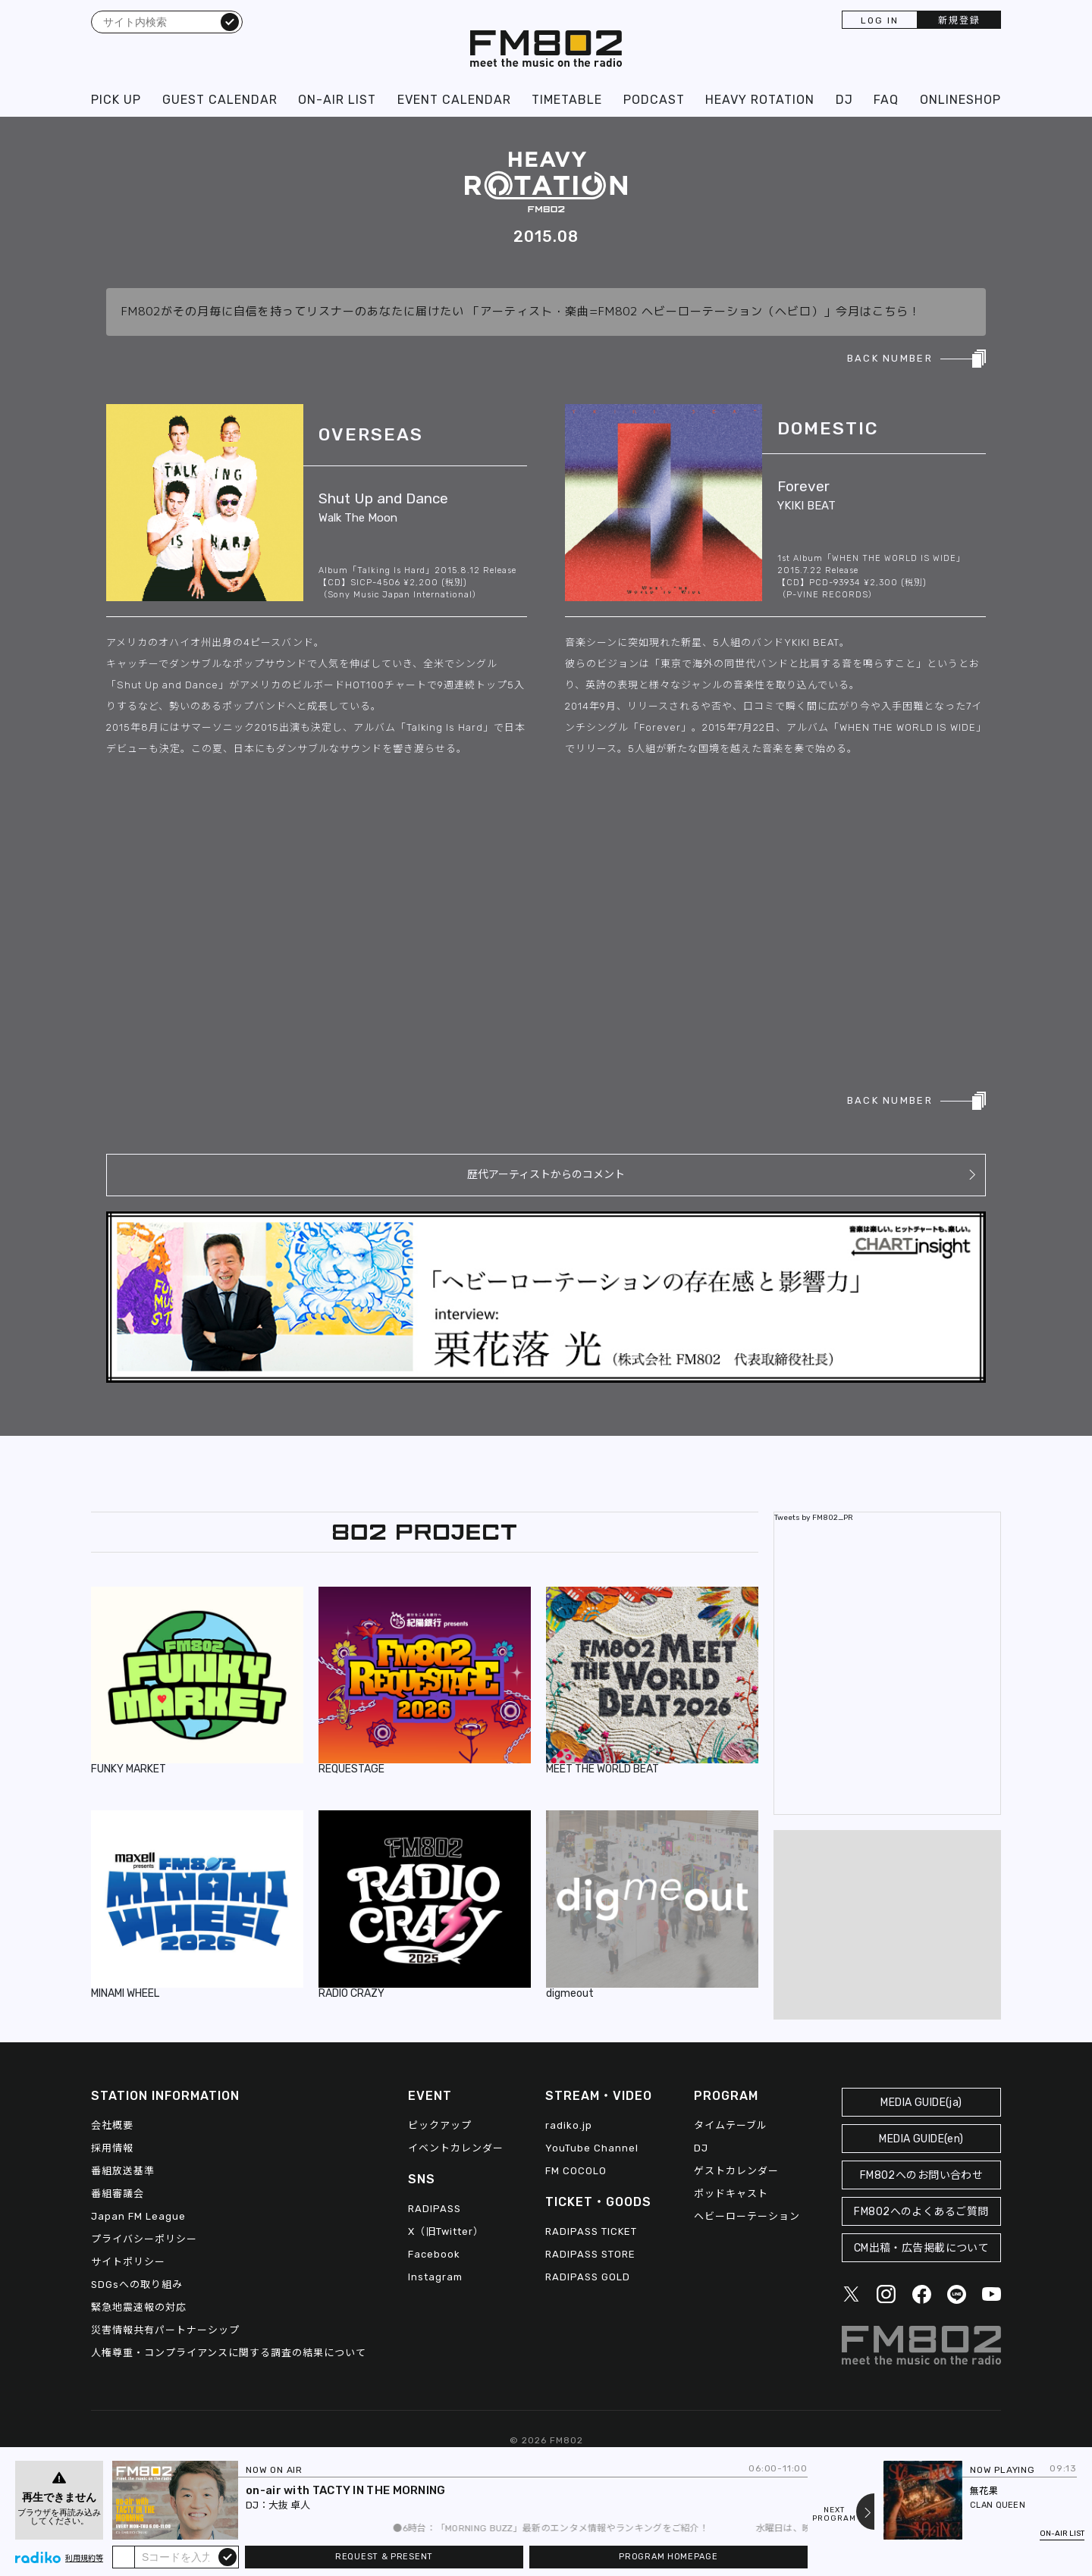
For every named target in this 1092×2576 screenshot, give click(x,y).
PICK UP (116, 99)
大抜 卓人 (289, 2505)
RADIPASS (434, 2208)
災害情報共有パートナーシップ (165, 2330)
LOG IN (880, 20)
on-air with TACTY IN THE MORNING (346, 2490)
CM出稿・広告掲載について (922, 2248)
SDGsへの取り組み (137, 2284)
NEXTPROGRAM (834, 2514)
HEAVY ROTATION (759, 99)
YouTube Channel (592, 2148)
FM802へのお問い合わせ (922, 2175)
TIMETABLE (567, 99)
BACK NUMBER (890, 358)
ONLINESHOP (960, 99)
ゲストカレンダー (736, 2170)
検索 (229, 21)
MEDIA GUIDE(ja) (921, 2102)
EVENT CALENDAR (454, 99)
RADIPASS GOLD (587, 2277)
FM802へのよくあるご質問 (921, 2211)
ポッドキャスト (731, 2193)
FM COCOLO (576, 2170)
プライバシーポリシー (144, 2239)
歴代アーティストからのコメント (546, 1174)
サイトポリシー (128, 2261)
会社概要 (112, 2125)
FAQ (886, 99)
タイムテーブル (730, 2125)
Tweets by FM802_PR (813, 1517)
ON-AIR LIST (337, 99)
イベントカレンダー (456, 2148)
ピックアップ (440, 2125)
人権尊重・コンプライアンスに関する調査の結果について (228, 2352)
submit (227, 2556)
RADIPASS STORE (590, 2254)
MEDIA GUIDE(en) (921, 2139)
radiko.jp (568, 2125)
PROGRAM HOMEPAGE (668, 2557)
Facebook (434, 2254)
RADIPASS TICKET (591, 2231)
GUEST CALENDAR (220, 99)
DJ (844, 99)
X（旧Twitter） (446, 2231)
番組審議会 (117, 2193)
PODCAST (654, 99)
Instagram (435, 2277)
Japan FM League (138, 2216)
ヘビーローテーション (747, 2216)
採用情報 (112, 2148)
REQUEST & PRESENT (384, 2557)
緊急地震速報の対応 (139, 2307)
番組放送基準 (123, 2170)
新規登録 (959, 20)
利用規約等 (84, 2558)
